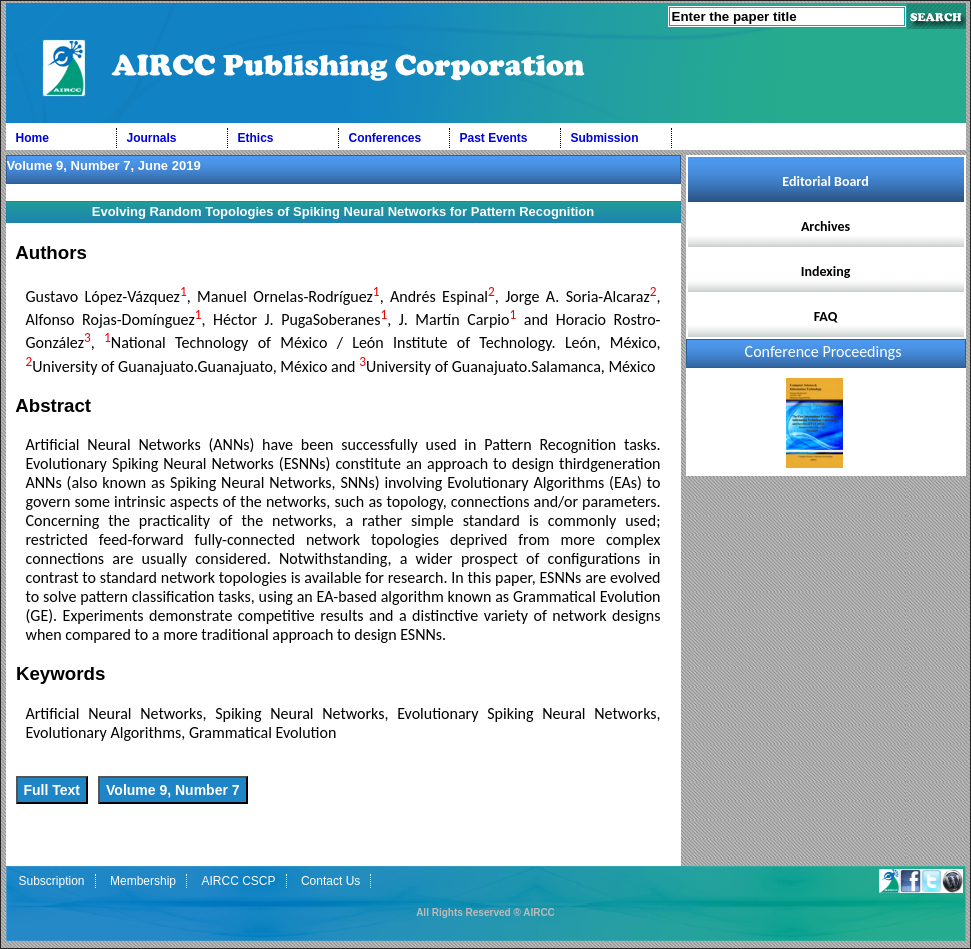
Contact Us (330, 881)
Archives (825, 226)
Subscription (52, 881)
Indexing (826, 271)
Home (32, 138)
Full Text (52, 790)
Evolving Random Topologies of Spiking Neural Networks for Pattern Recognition (343, 211)
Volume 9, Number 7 (173, 790)
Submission (605, 138)
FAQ (826, 316)
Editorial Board (825, 181)
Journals (152, 138)
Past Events (494, 138)
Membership (143, 881)
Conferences (385, 138)
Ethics (256, 138)
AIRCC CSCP (238, 881)
